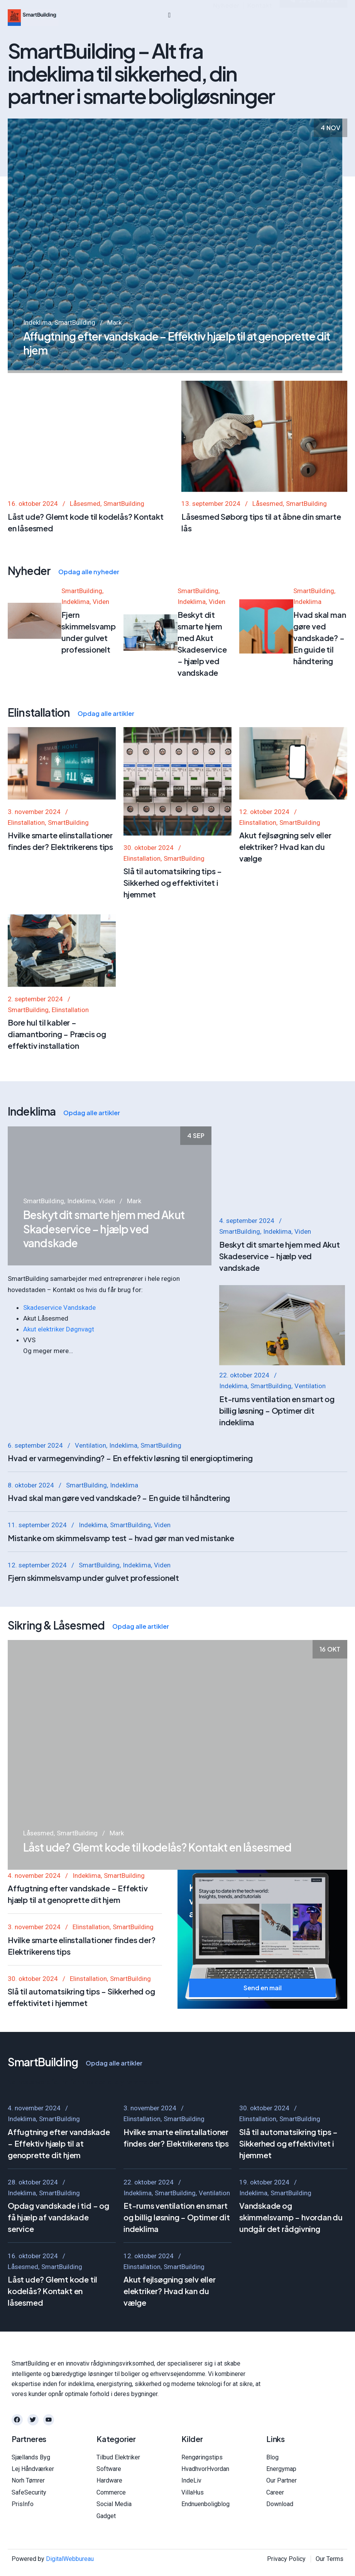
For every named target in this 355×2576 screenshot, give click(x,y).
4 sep (196, 1267)
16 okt (330, 1867)
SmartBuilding (74, 328)
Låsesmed (85, 656)
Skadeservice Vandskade (59, 1307)
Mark (114, 328)
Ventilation (90, 1582)
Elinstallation (142, 2315)
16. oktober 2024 (33, 656)
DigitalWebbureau (69, 2569)
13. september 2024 (210, 656)
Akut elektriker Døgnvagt (59, 1329)
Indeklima (37, 328)
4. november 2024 (34, 2007)
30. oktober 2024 (264, 2304)
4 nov (330, 134)
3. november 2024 (149, 2304)
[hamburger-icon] (169, 15)
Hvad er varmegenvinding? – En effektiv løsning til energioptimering (130, 1594)
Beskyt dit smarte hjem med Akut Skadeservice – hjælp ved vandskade (103, 1361)
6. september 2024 (35, 1582)
